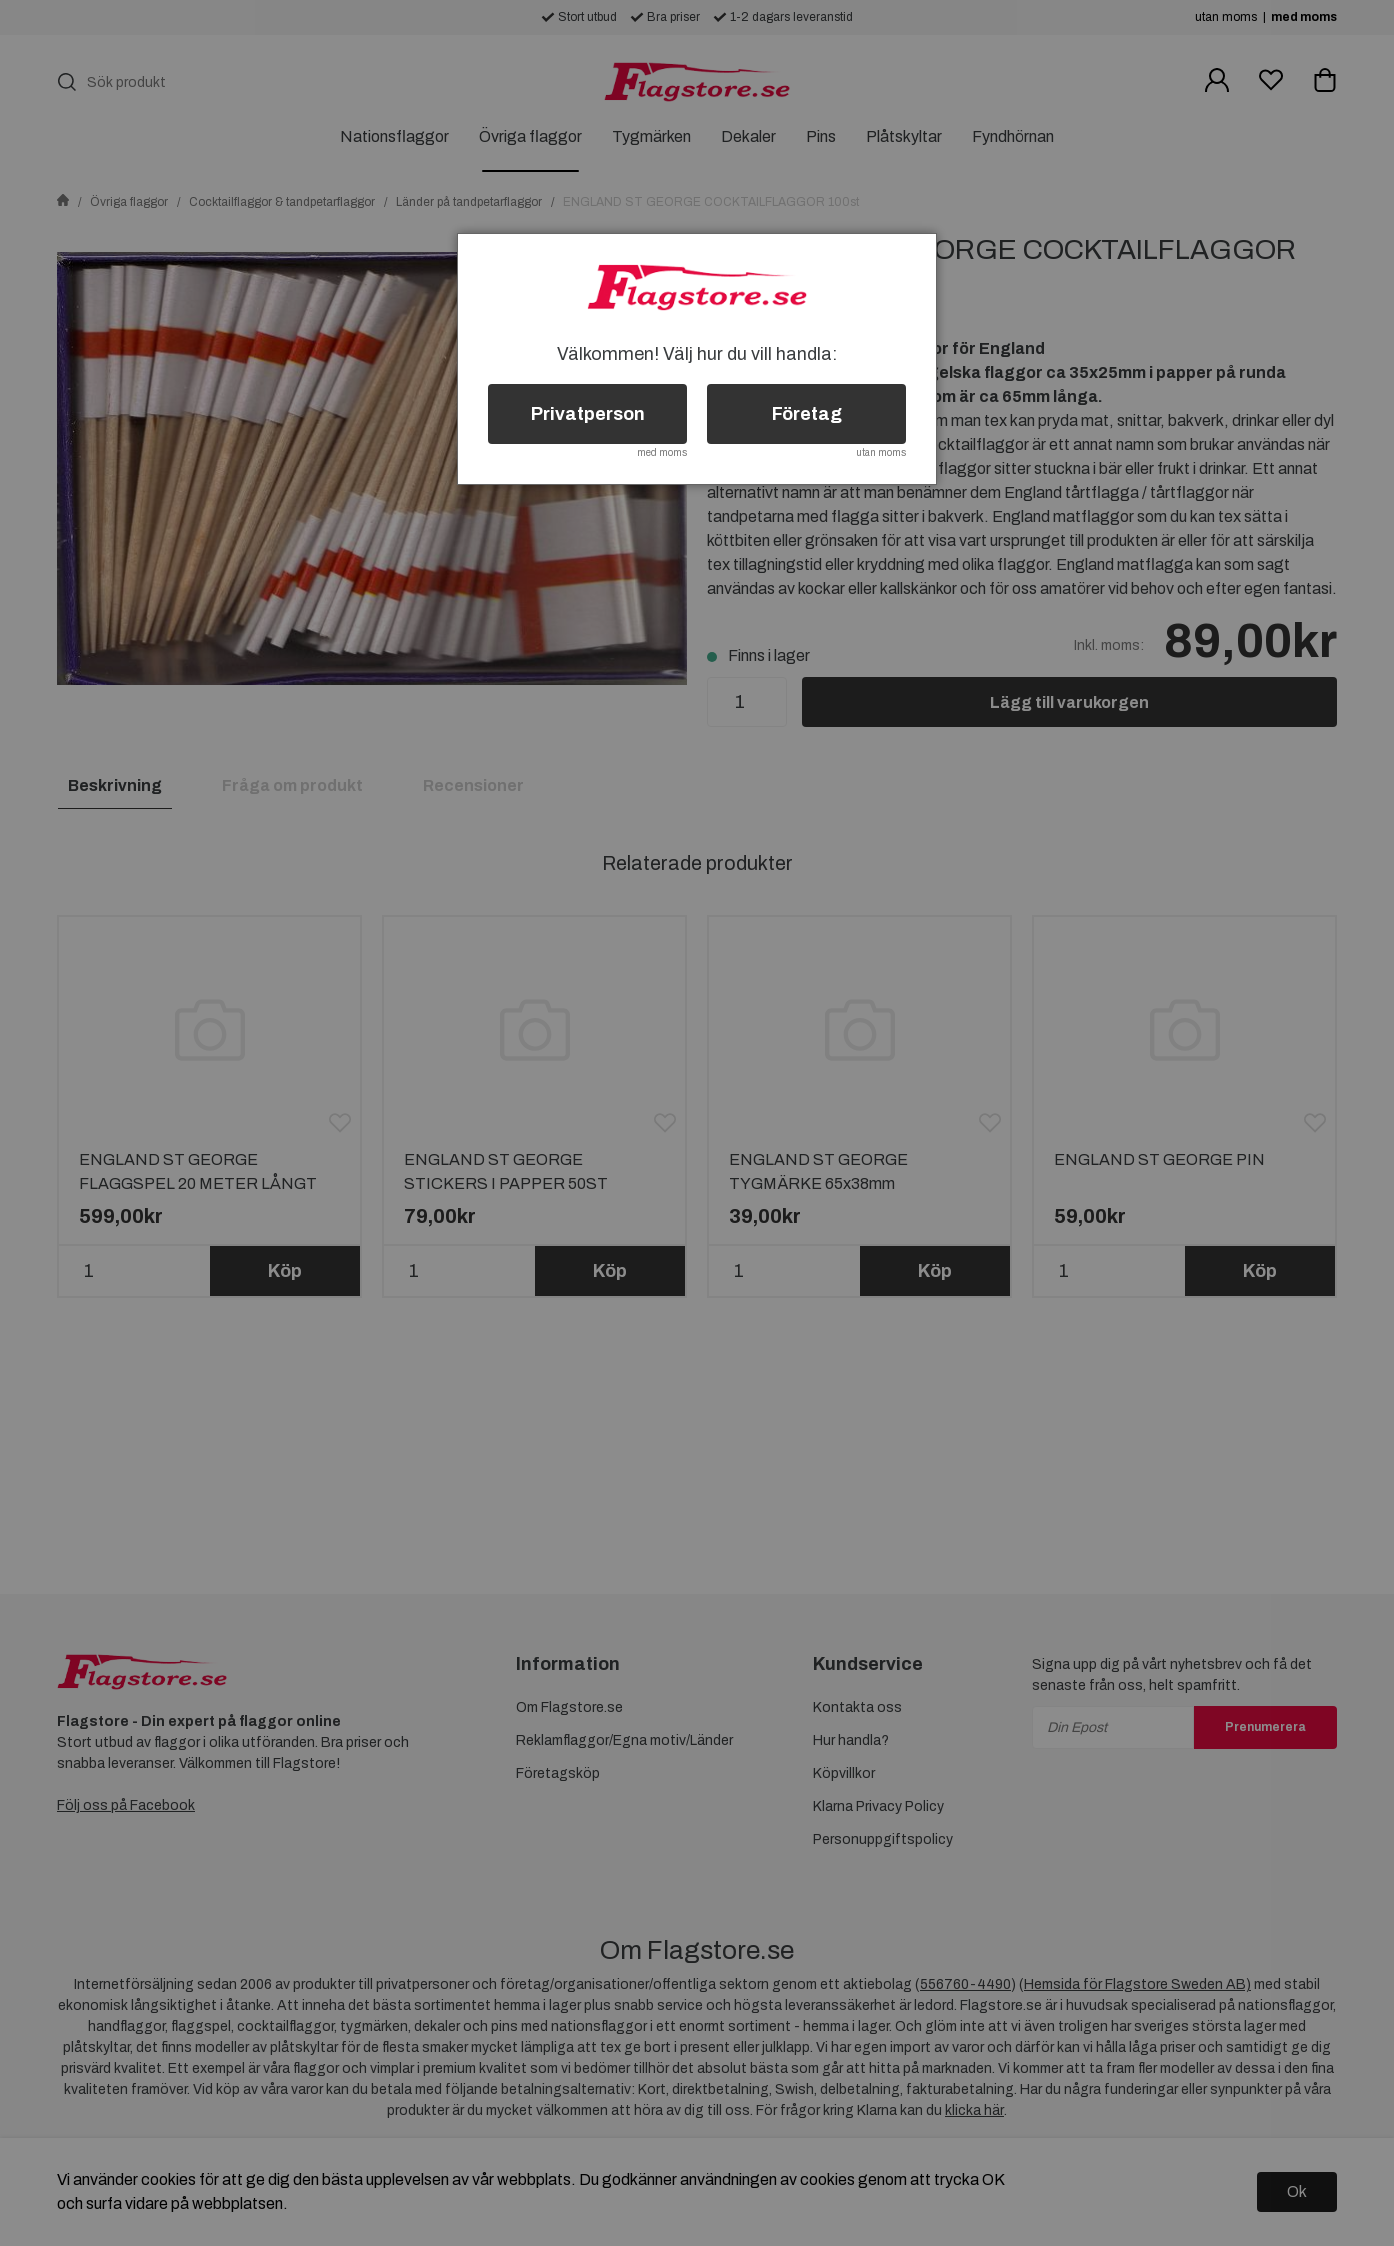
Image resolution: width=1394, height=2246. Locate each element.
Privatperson (588, 414)
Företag (807, 414)
